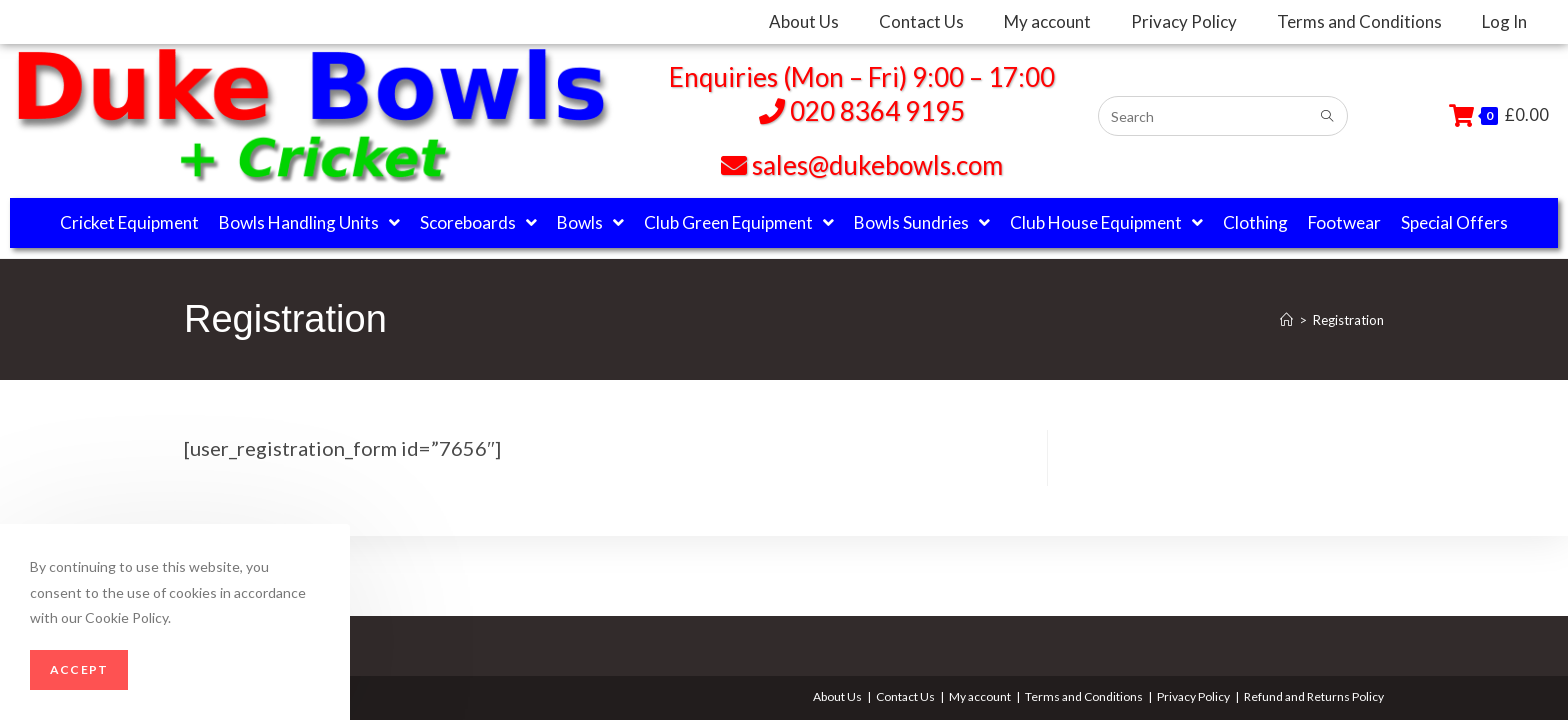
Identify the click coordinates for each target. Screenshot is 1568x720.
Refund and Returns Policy (1314, 696)
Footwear (1344, 222)
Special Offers (1454, 222)
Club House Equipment (1106, 222)
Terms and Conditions (1084, 696)
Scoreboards (478, 222)
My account (980, 696)
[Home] (1286, 320)
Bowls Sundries (922, 222)
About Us (837, 696)
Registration (1348, 320)
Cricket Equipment (129, 222)
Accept (79, 669)
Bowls (590, 222)
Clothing (1255, 222)
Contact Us (905, 696)
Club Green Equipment (739, 222)
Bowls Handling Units (309, 222)
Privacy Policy (1193, 696)
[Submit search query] (1328, 116)
